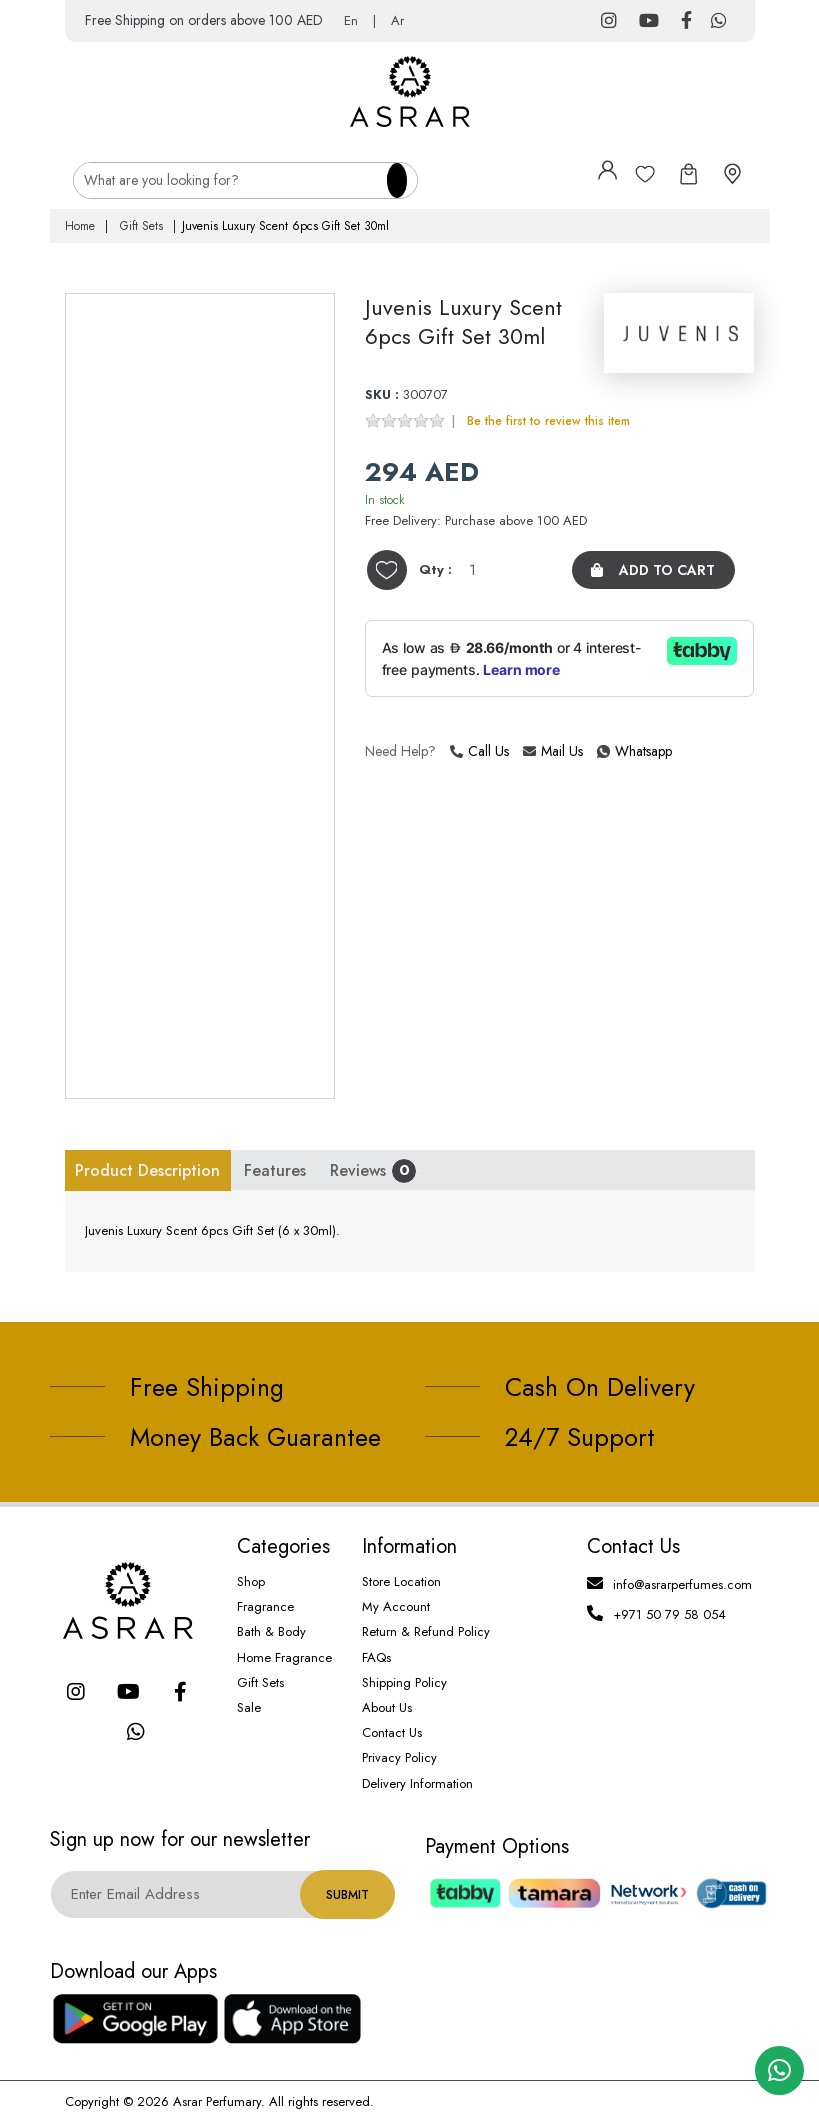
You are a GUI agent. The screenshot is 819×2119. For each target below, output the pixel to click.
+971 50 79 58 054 (669, 1612)
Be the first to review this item (548, 420)
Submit (347, 1893)
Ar (397, 20)
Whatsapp (600, 750)
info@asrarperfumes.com (682, 1582)
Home (80, 226)
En (351, 20)
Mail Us (553, 750)
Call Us (479, 750)
